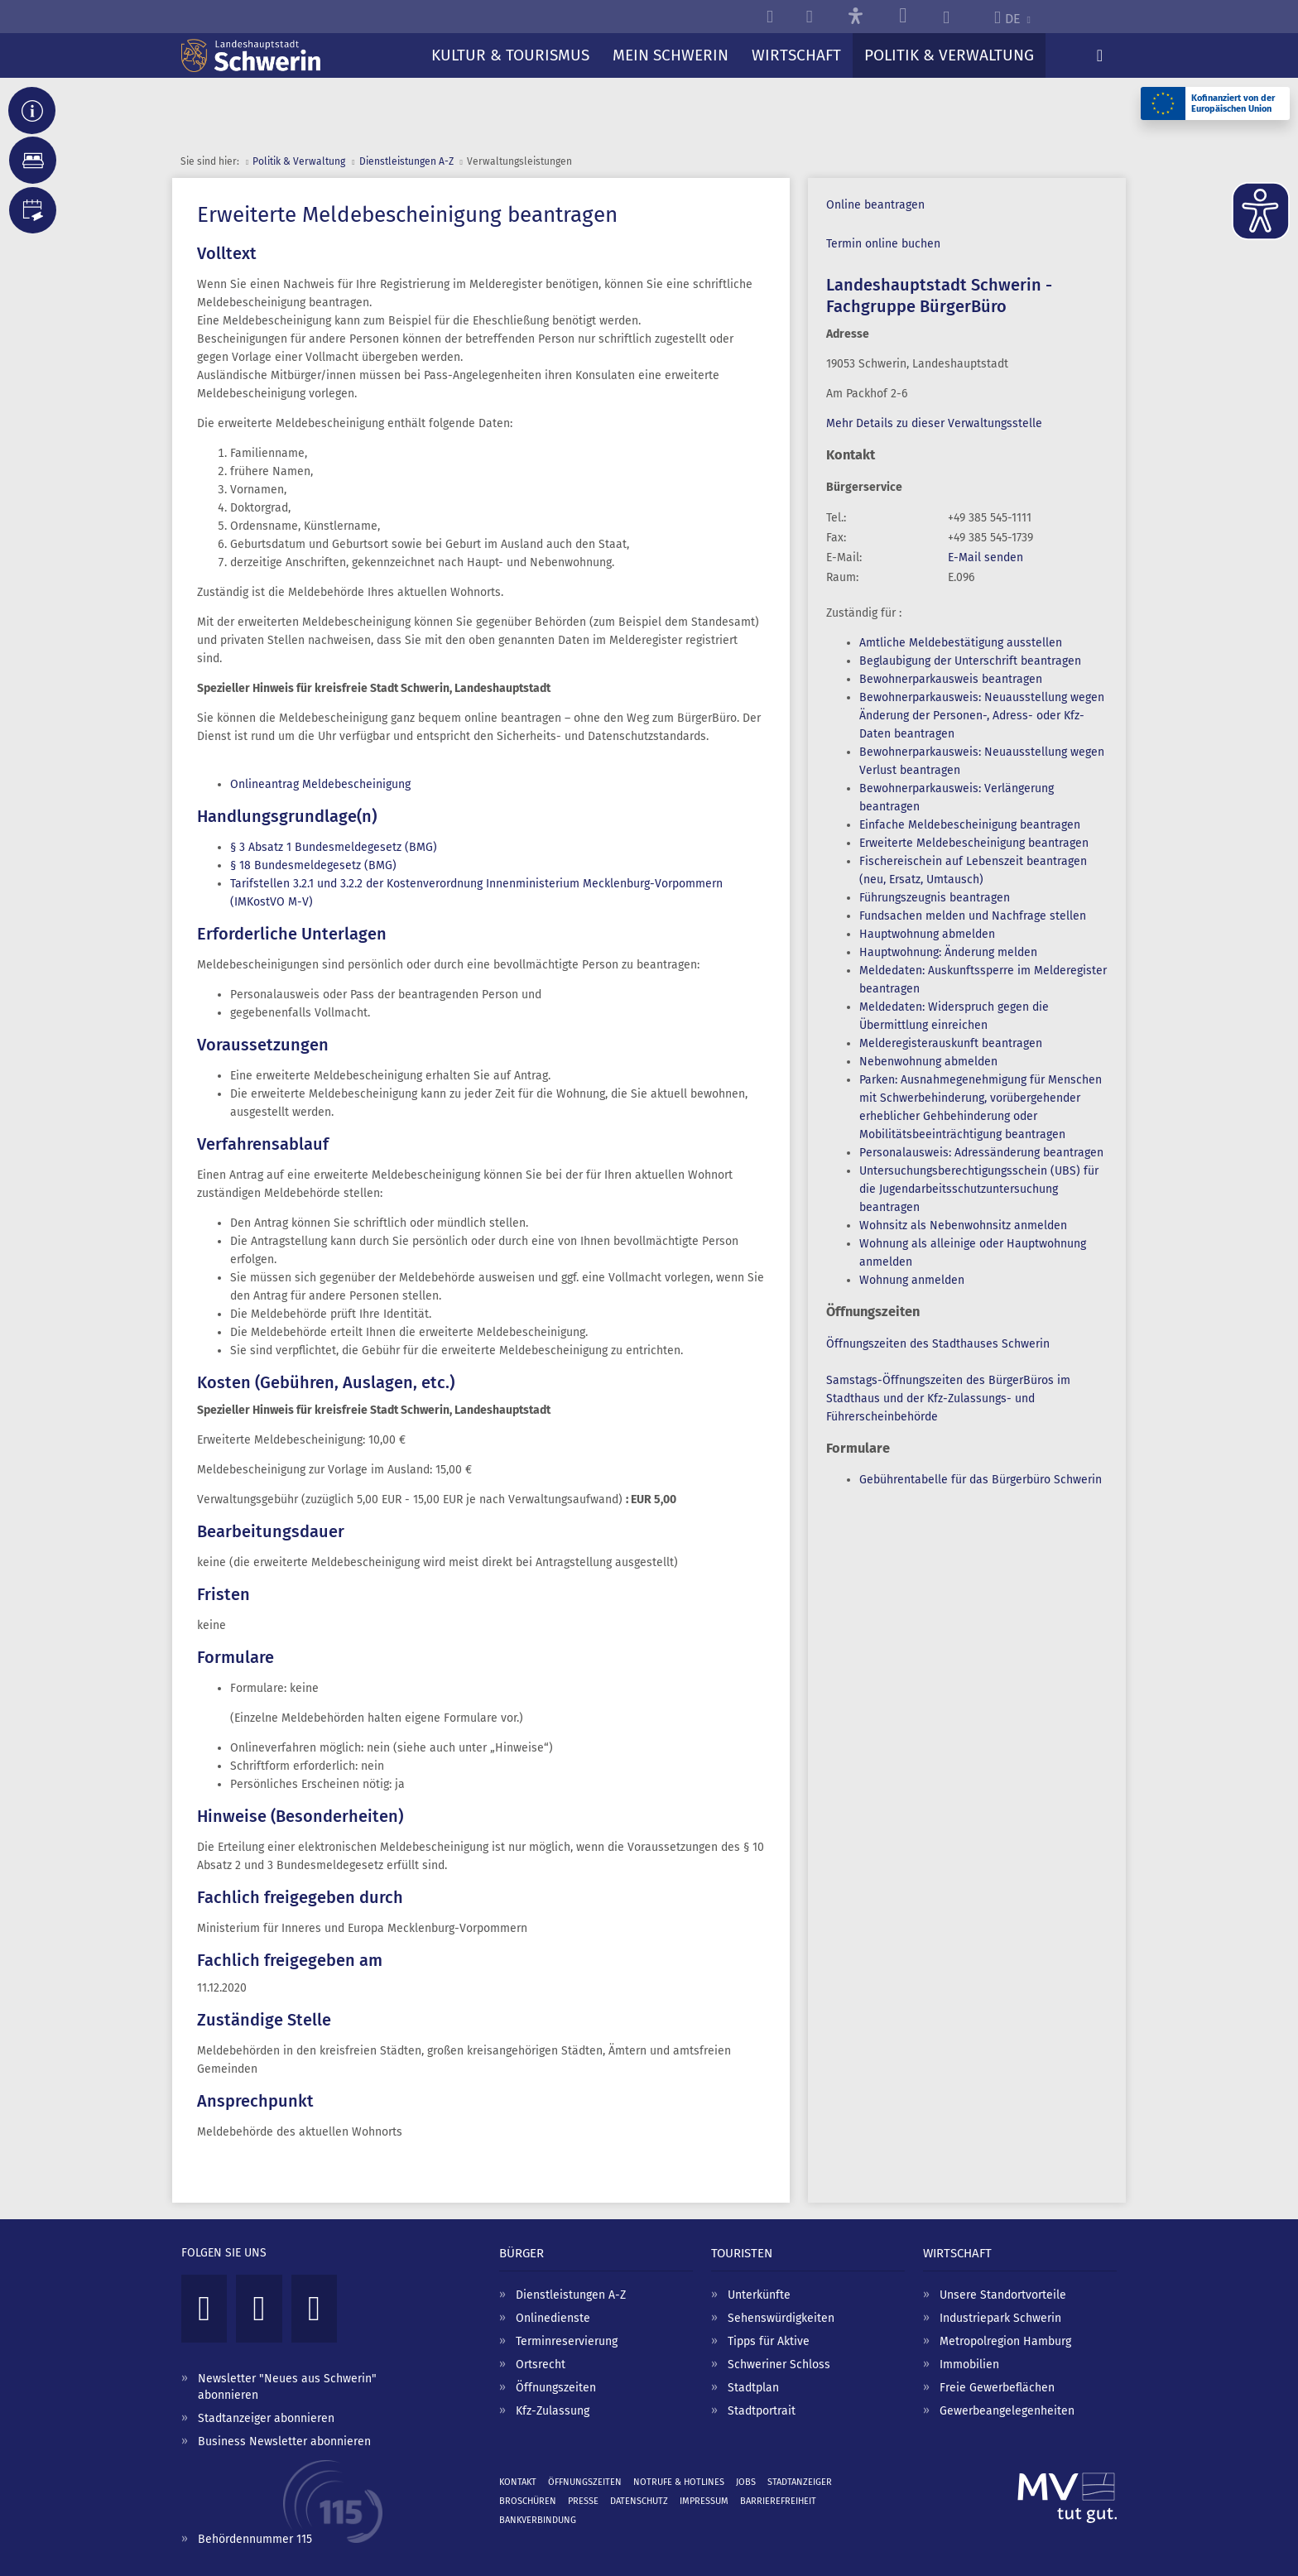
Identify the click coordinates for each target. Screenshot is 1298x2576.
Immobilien (969, 2364)
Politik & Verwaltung (298, 161)
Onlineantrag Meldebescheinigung (320, 784)
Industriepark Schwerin (1000, 2318)
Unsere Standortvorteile (1003, 2295)
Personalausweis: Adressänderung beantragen (981, 1153)
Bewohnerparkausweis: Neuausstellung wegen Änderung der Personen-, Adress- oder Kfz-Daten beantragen (981, 715)
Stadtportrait (762, 2411)
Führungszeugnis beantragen (934, 898)
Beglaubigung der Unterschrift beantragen (970, 661)
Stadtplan (753, 2388)
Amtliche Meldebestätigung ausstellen (960, 643)
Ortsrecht (540, 2364)
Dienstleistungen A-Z (571, 2295)
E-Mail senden (985, 557)
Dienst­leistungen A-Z (406, 161)
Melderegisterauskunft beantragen (950, 1043)
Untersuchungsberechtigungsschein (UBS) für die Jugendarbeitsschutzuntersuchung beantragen (978, 1189)
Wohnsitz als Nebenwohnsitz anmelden (963, 1225)
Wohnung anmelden (911, 1280)
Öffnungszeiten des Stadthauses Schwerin (938, 1344)
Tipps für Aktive (769, 2341)
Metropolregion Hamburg (1005, 2341)
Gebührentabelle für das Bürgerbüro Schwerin (980, 1480)
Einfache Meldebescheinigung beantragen (969, 825)
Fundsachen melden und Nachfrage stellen (972, 916)
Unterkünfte (759, 2295)
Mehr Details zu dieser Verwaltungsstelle (934, 423)
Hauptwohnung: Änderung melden (948, 952)
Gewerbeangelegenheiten (1007, 2411)
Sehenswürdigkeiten (781, 2318)
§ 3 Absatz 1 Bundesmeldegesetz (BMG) (333, 847)
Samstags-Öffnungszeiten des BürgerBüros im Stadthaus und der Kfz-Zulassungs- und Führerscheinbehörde (948, 1398)
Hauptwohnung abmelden (927, 934)
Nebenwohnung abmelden (928, 1062)
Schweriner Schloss (779, 2364)
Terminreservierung (567, 2341)
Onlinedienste (553, 2318)
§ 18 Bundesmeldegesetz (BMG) (313, 865)
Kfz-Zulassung (552, 2411)
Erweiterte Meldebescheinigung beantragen (974, 843)
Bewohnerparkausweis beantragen (950, 679)
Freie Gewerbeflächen (997, 2388)
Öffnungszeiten (556, 2388)
